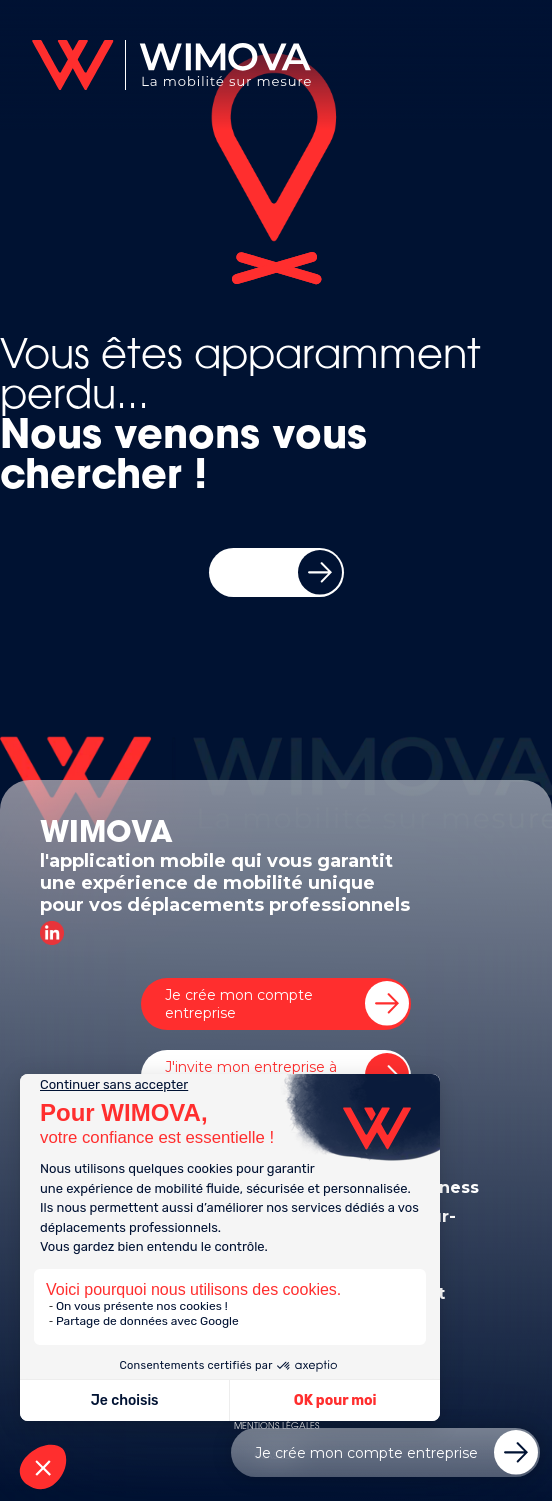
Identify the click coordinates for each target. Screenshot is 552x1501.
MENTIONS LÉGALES (276, 1426)
